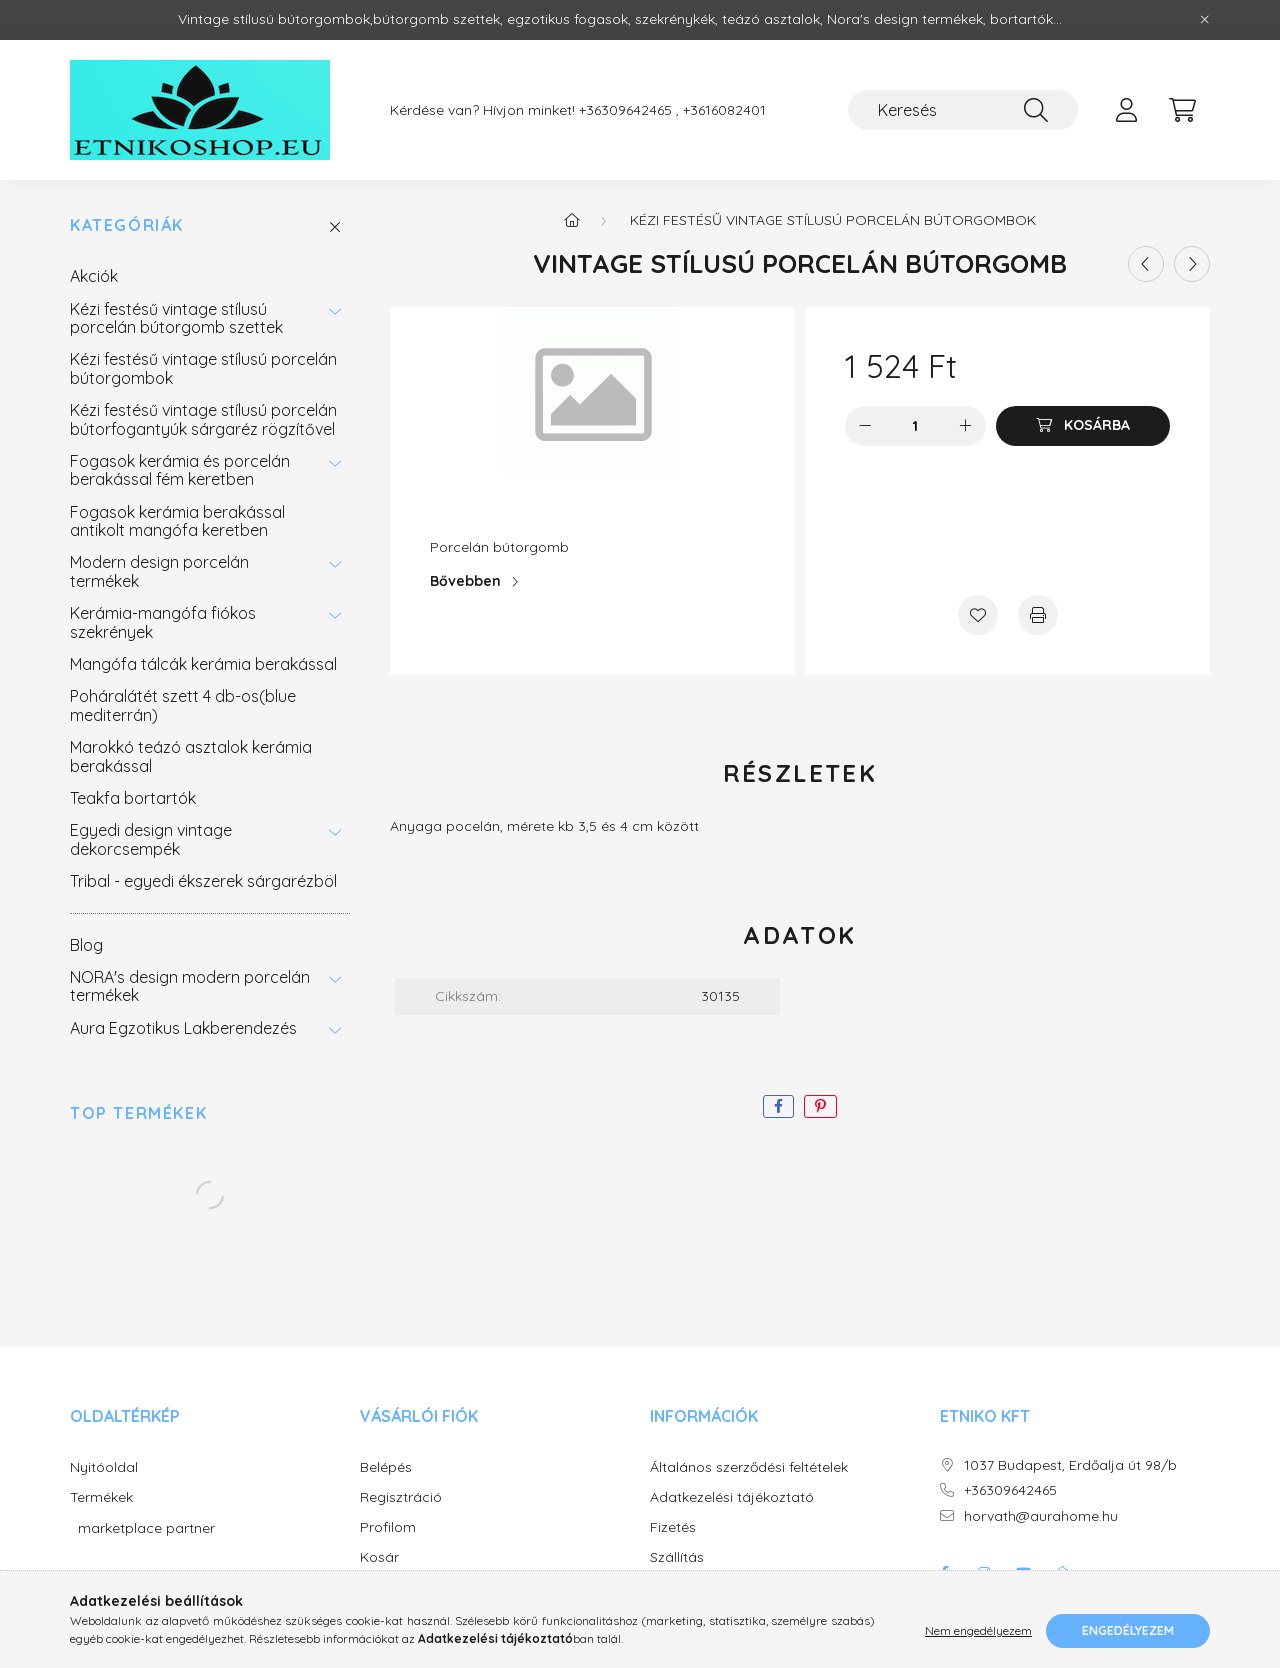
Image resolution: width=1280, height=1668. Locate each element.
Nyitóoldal (104, 1467)
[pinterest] (820, 1106)
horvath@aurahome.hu (1041, 1516)
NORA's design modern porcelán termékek (190, 986)
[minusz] (865, 426)
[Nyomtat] (1038, 615)
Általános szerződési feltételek (749, 1467)
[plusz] (966, 426)
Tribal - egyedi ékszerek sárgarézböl (203, 881)
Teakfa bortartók (133, 798)
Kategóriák (127, 225)
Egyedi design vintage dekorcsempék (151, 839)
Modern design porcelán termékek (159, 571)
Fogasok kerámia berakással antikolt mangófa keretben (177, 521)
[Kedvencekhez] (978, 615)
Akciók (94, 276)
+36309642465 (1010, 1490)
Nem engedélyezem (978, 1630)
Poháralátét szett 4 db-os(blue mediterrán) (183, 705)
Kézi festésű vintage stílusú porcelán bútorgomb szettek (176, 318)
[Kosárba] (1083, 426)
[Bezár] (1205, 20)
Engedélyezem (1128, 1630)
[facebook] (778, 1106)
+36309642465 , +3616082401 (672, 110)
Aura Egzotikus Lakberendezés (183, 1028)
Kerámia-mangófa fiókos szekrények (163, 622)
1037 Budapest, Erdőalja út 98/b (1070, 1465)
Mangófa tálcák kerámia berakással (203, 664)
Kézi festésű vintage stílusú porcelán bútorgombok (203, 368)
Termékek (101, 1497)
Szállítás (677, 1557)
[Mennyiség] (915, 426)
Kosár (379, 1557)
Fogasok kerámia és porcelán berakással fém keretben (180, 470)
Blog (86, 945)
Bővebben (465, 581)
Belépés (386, 1467)
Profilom (388, 1527)
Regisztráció (401, 1497)
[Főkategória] (572, 220)
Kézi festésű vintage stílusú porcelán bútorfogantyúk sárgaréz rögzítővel (203, 419)
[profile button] (1126, 110)
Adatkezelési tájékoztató (732, 1497)
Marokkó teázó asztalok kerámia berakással (191, 756)
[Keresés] (963, 110)
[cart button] (1182, 110)
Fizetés (673, 1527)
